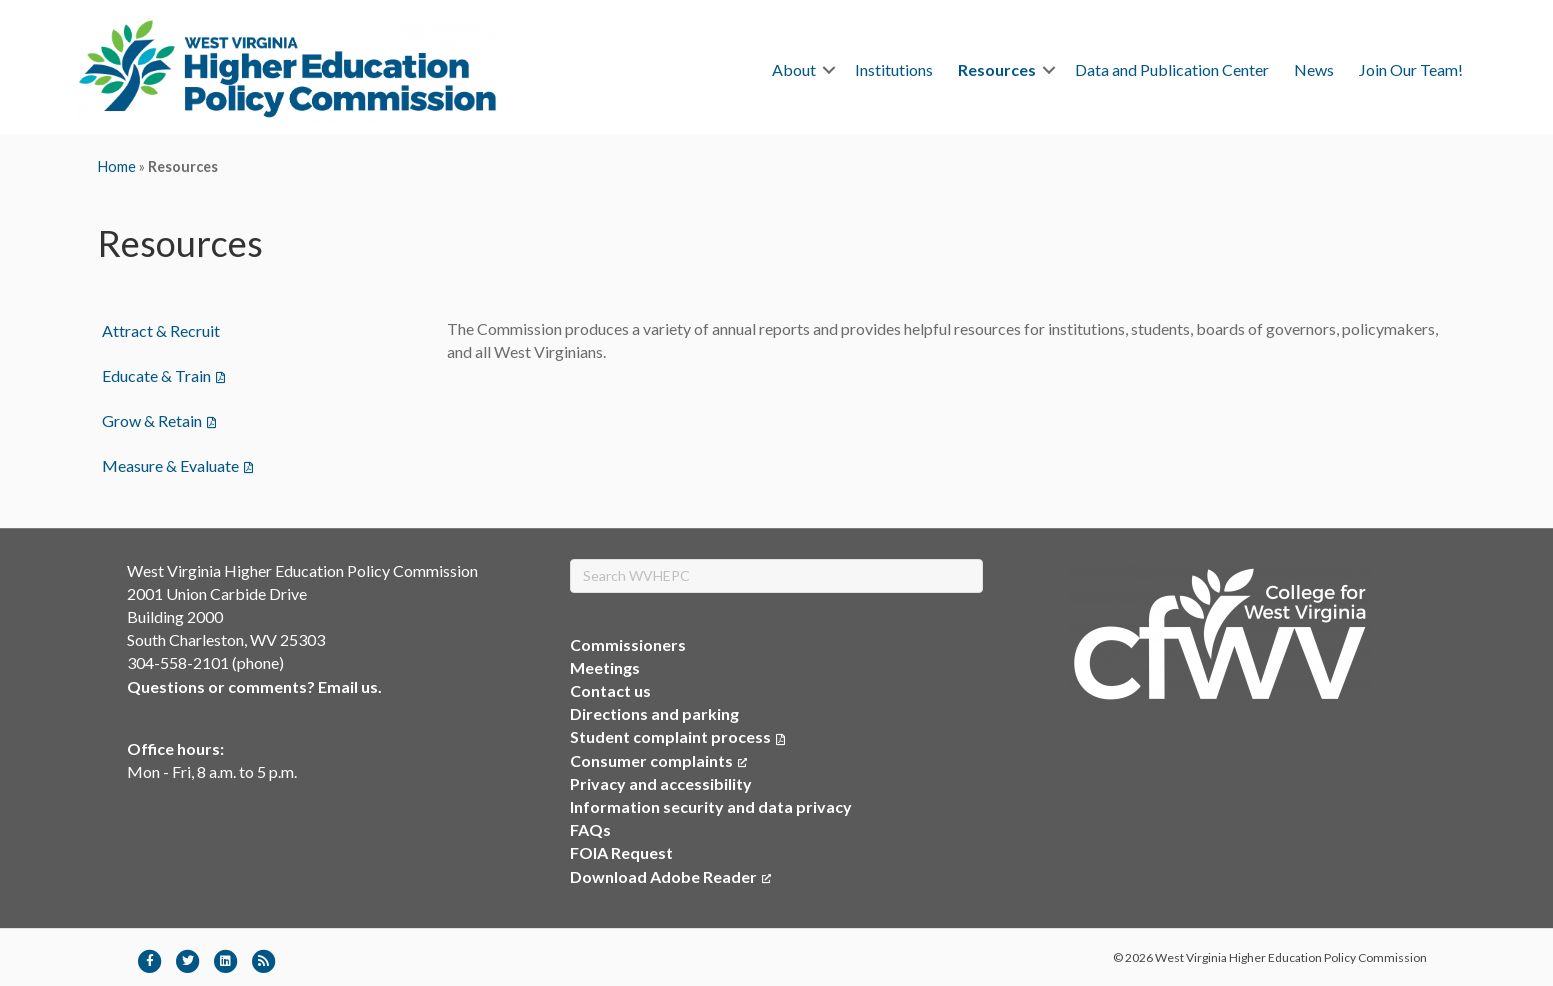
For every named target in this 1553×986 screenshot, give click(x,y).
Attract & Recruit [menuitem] (161, 330)
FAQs (590, 829)
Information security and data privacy (711, 806)
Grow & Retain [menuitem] (152, 420)
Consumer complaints (658, 760)
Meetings (605, 667)
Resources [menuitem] (997, 69)
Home (117, 166)
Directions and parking (654, 713)
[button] (829, 70)
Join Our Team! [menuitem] (1411, 69)
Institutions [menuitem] (894, 69)
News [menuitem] (1314, 69)
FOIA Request (621, 852)
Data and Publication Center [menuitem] (1172, 69)
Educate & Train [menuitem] (156, 375)
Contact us (610, 690)
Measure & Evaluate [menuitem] (170, 465)
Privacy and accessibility (661, 783)
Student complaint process (670, 736)
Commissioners (628, 644)
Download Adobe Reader (670, 876)
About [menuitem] (794, 69)
